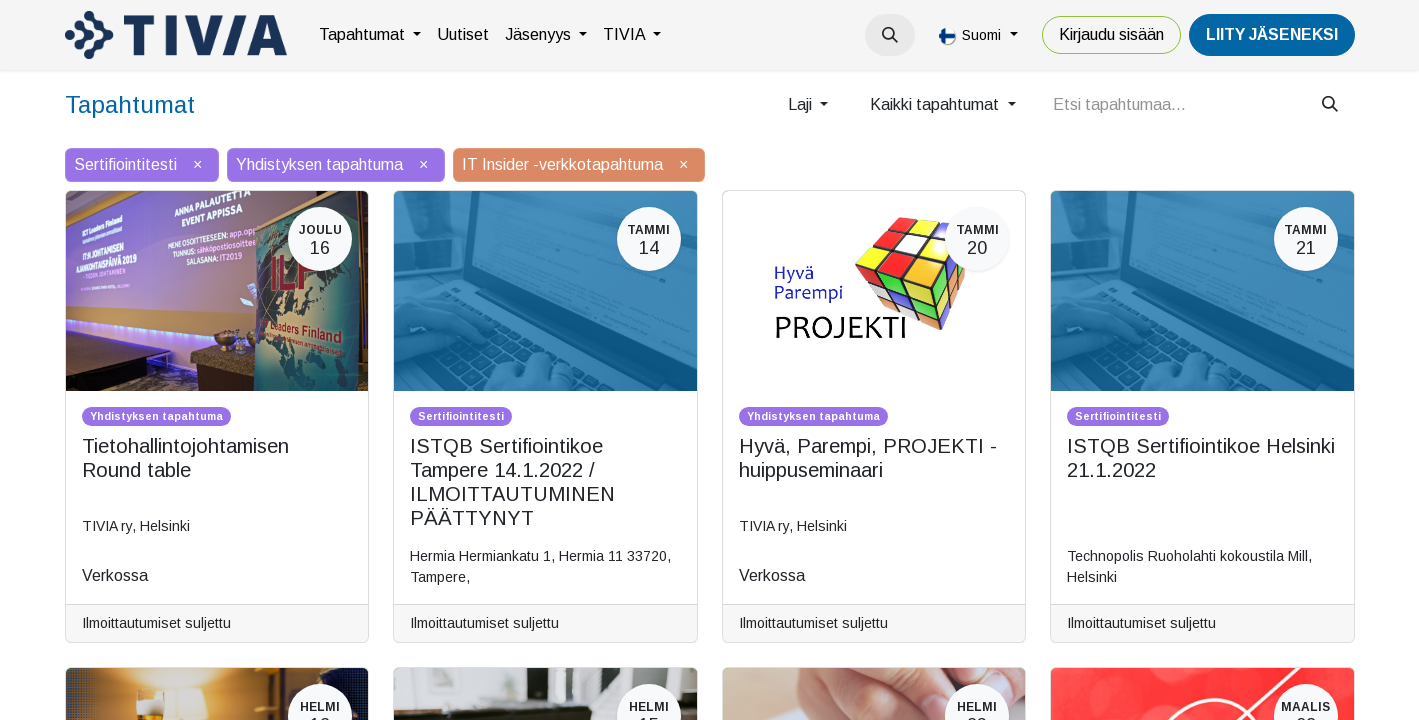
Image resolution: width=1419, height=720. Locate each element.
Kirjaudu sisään (1111, 34)
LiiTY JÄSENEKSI (1272, 34)
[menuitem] (370, 35)
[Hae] (1330, 105)
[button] (890, 35)
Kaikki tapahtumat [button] (936, 104)
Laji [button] (802, 104)
